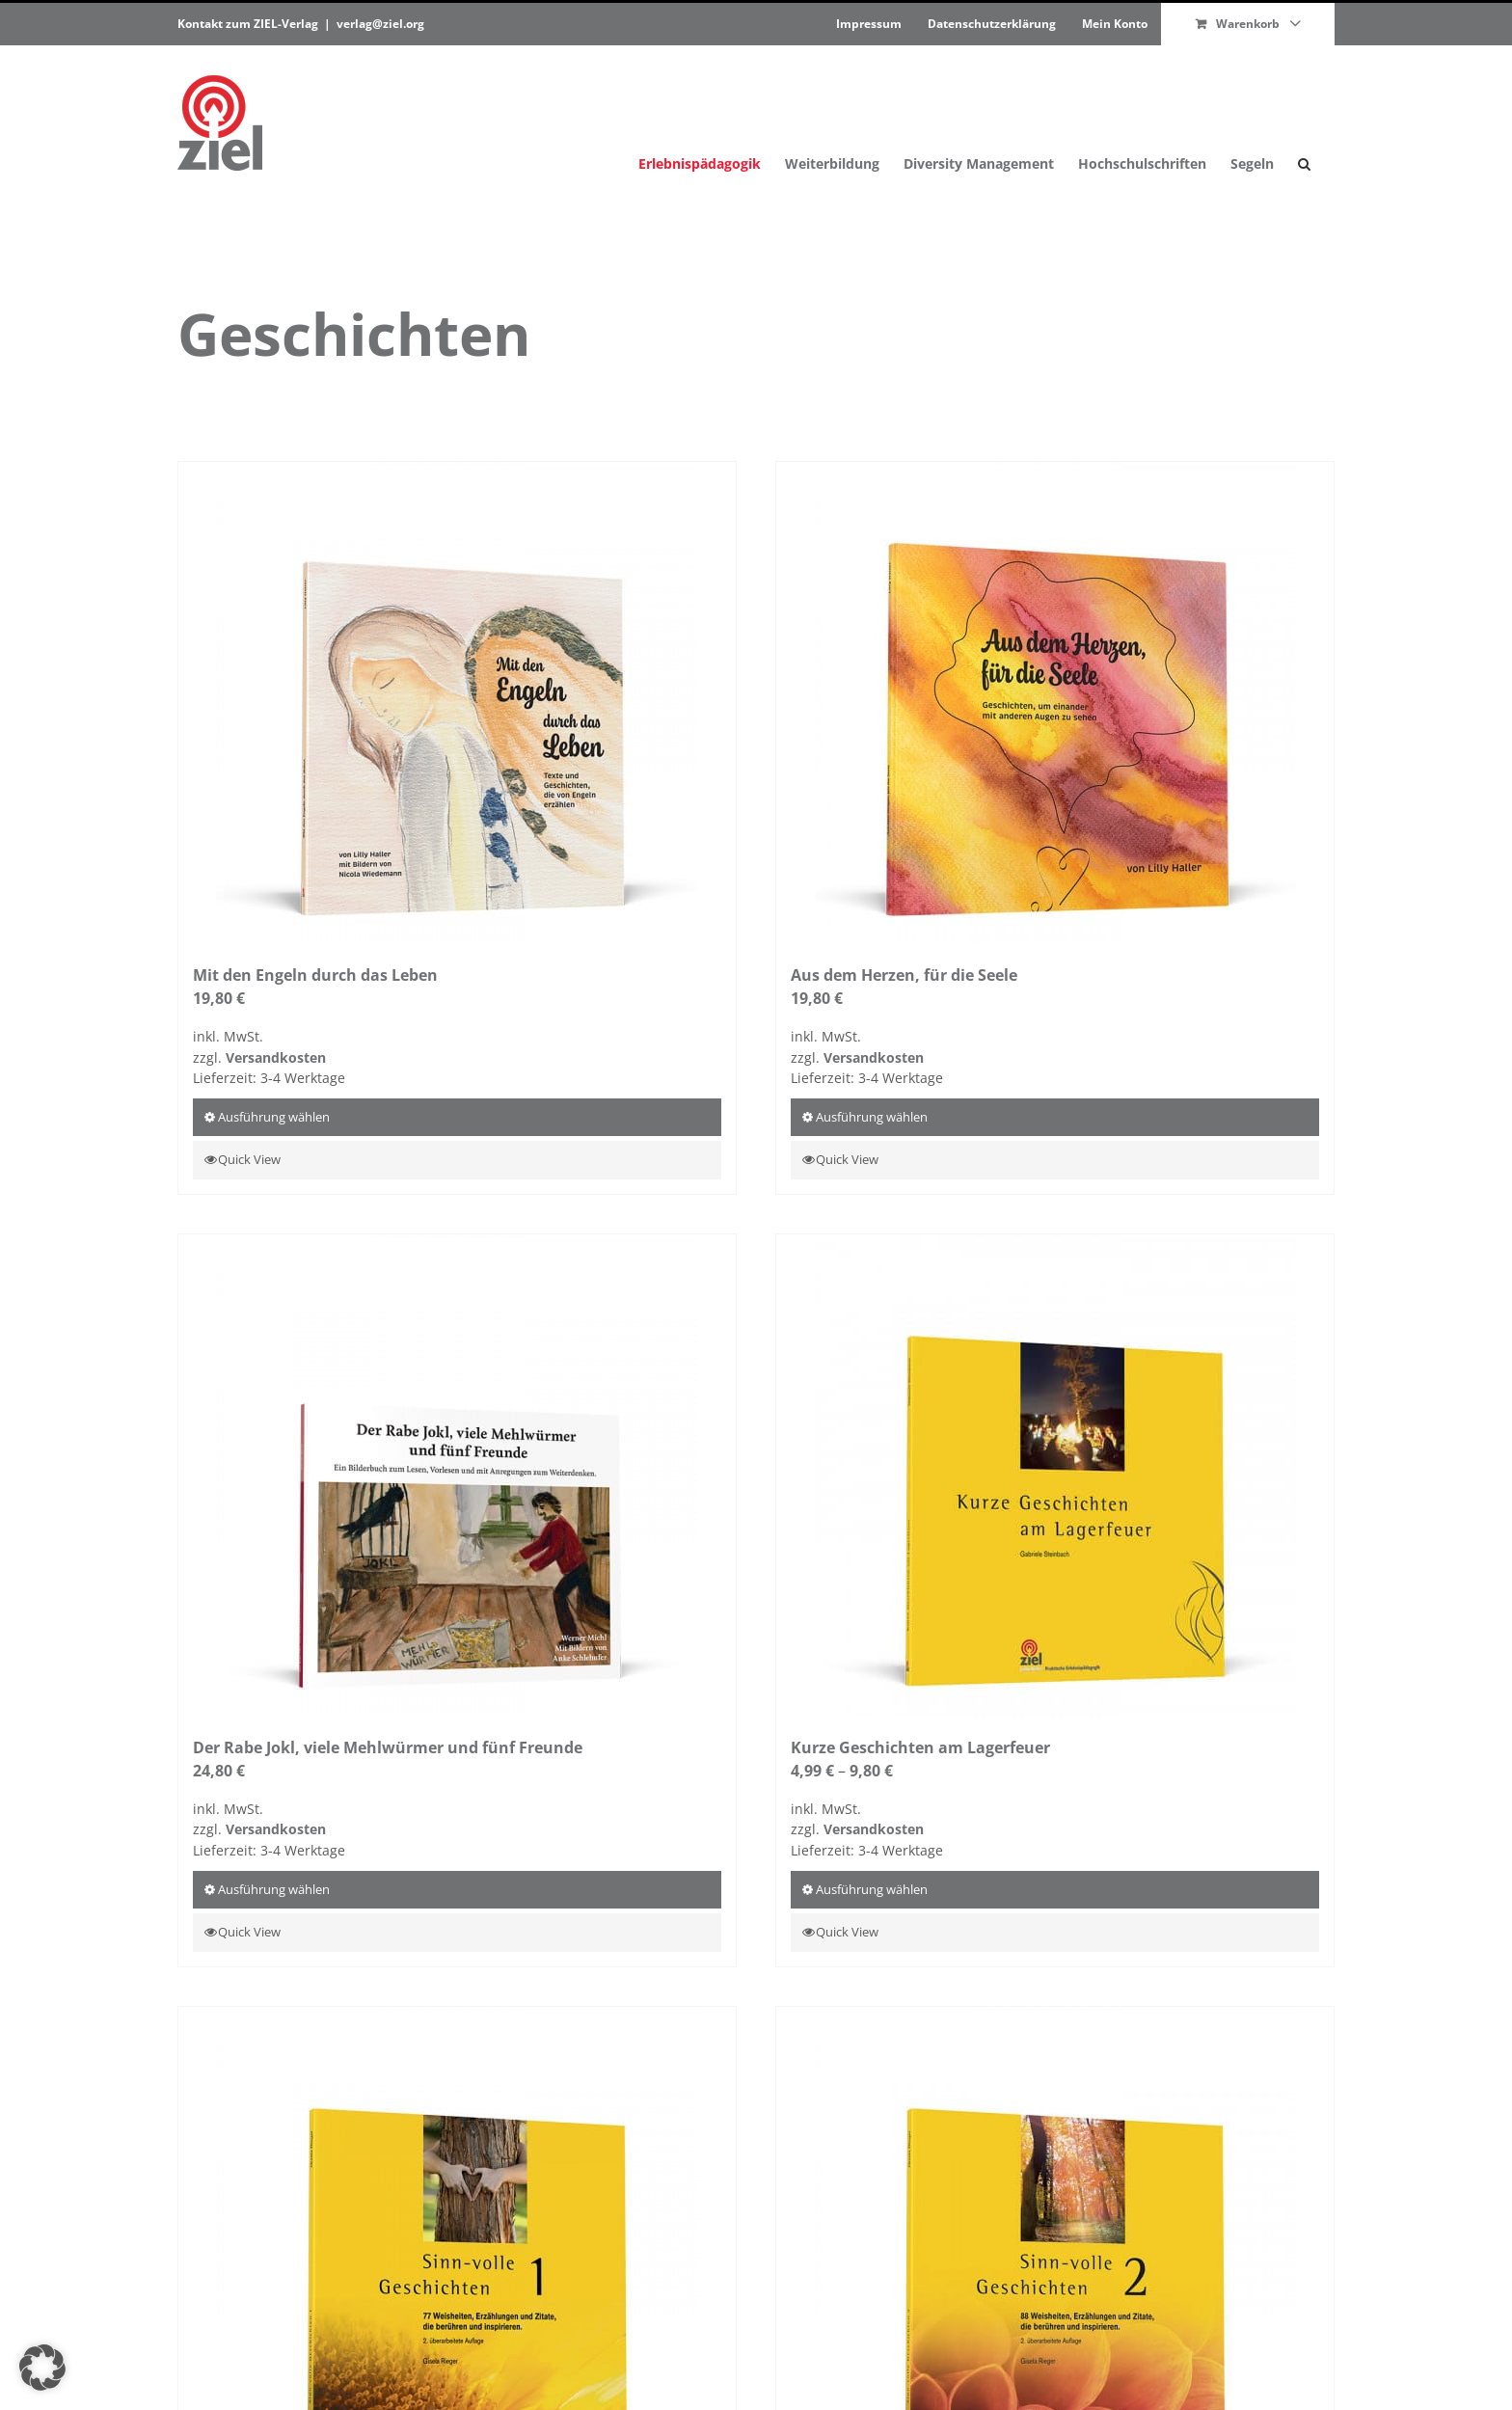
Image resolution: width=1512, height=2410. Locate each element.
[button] (1304, 123)
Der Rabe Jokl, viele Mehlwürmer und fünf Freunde (389, 1747)
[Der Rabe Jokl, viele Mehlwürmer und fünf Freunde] (457, 1475)
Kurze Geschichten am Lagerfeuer (922, 1747)
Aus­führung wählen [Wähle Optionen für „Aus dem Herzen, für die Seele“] (872, 1116)
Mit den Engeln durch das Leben (317, 975)
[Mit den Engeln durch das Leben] (457, 703)
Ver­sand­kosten (276, 1057)
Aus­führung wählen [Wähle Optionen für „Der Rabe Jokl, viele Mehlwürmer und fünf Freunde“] (274, 1889)
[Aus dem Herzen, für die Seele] (1055, 703)
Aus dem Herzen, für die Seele (906, 975)
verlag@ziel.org (380, 23)
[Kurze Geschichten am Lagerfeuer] (1055, 1475)
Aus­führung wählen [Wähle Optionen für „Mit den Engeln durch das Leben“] (274, 1116)
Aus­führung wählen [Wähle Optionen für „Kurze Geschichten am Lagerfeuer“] (872, 1889)
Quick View (251, 1159)
